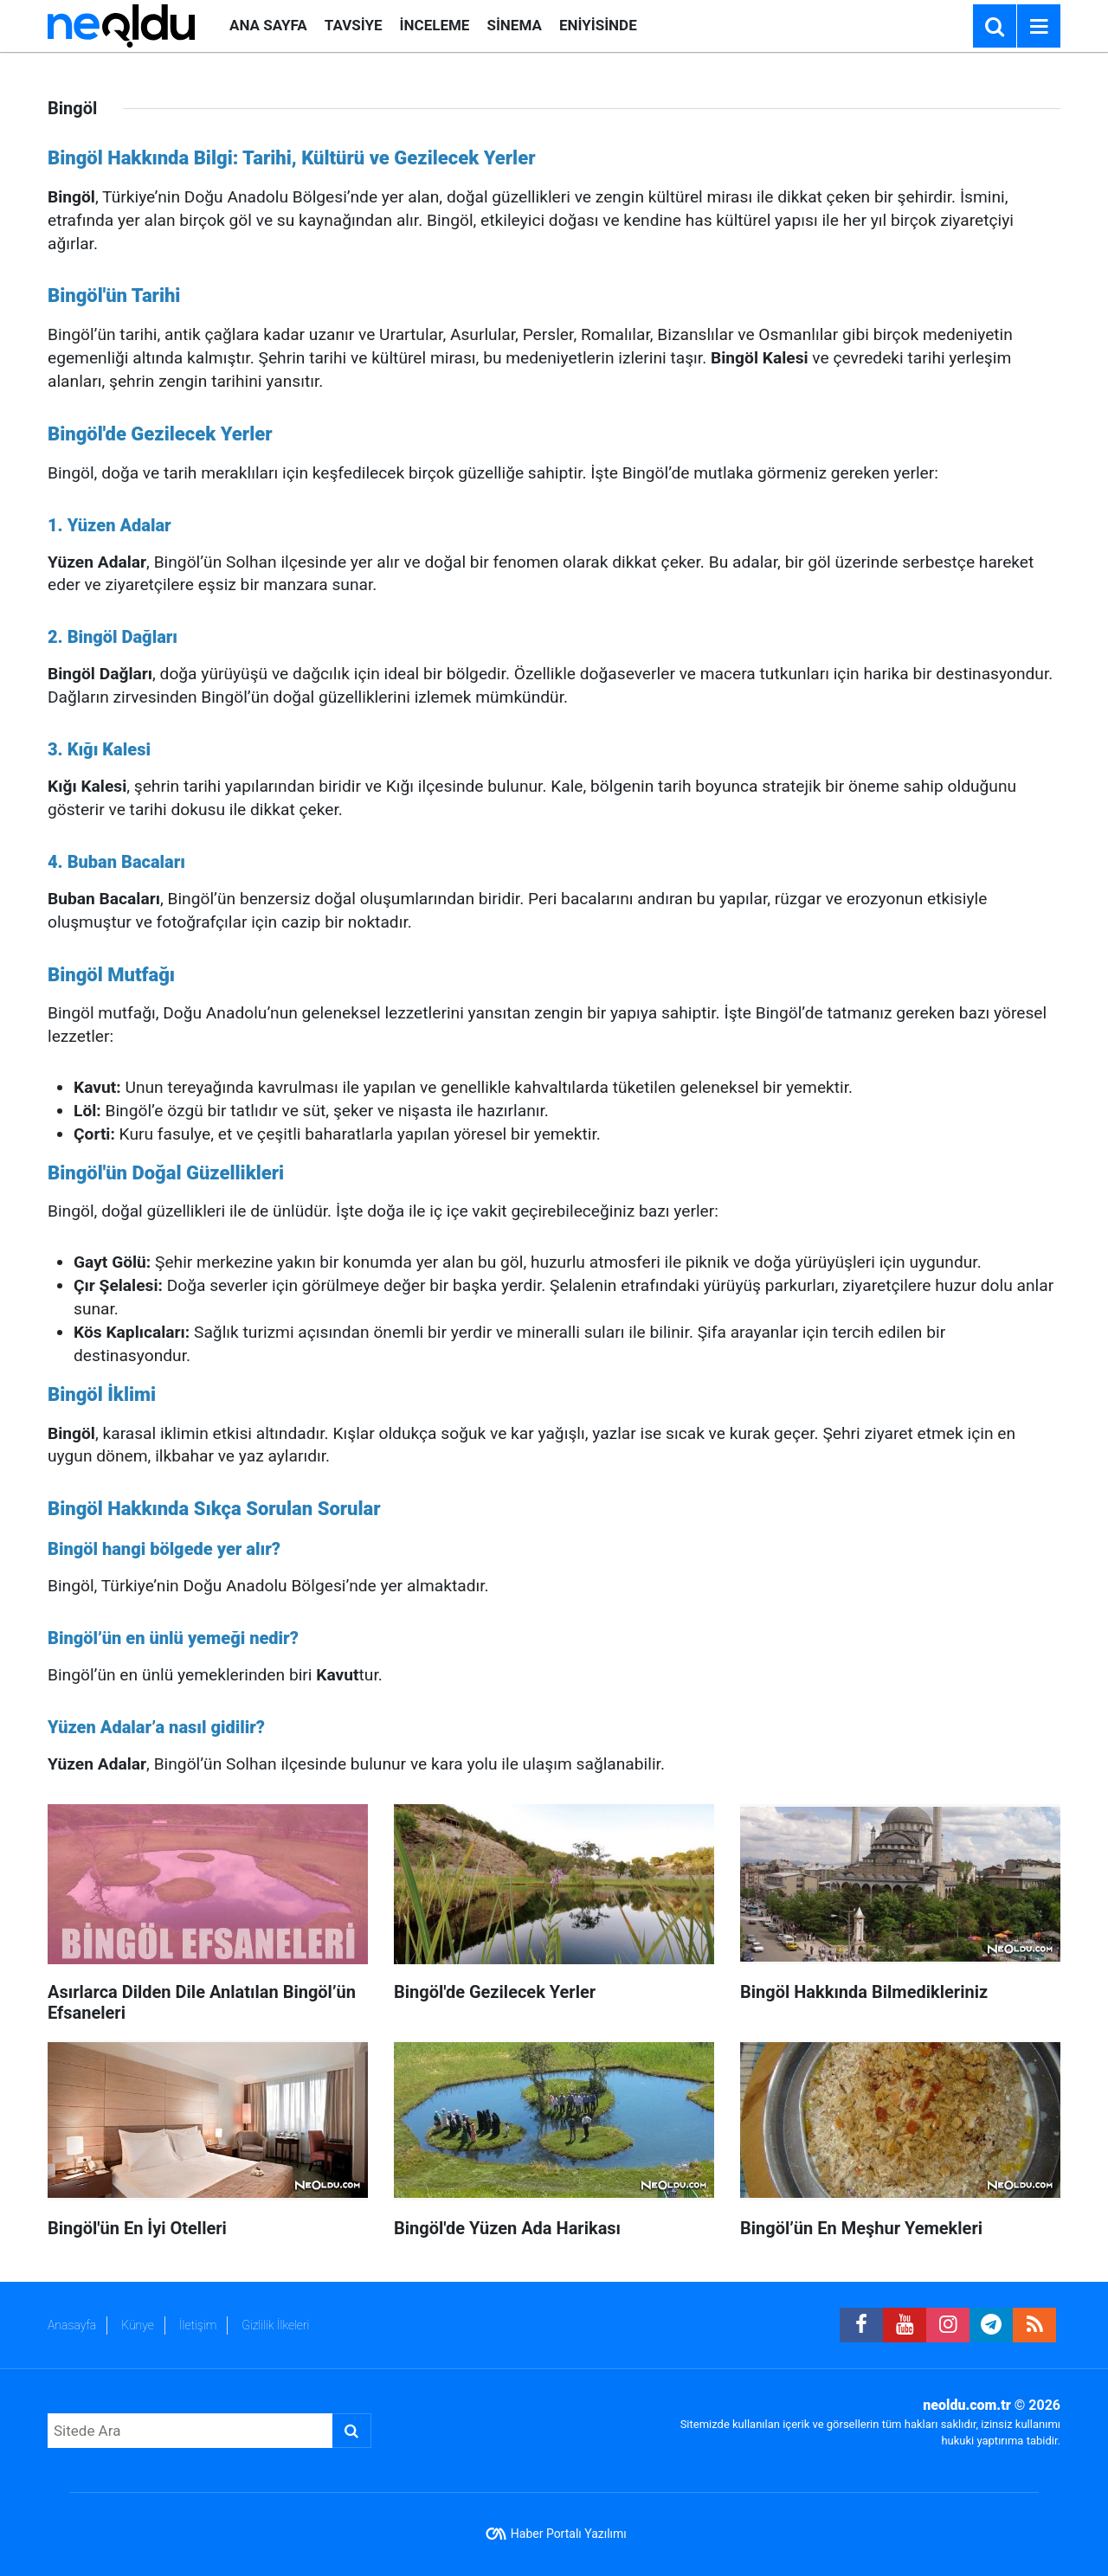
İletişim (197, 2325)
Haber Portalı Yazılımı (569, 2534)
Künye (137, 2325)
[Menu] (1038, 26)
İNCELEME (435, 25)
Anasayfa (72, 2325)
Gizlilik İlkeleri (275, 2325)
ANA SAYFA (268, 25)
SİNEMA (513, 25)
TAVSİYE (354, 25)
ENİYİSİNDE (598, 25)
